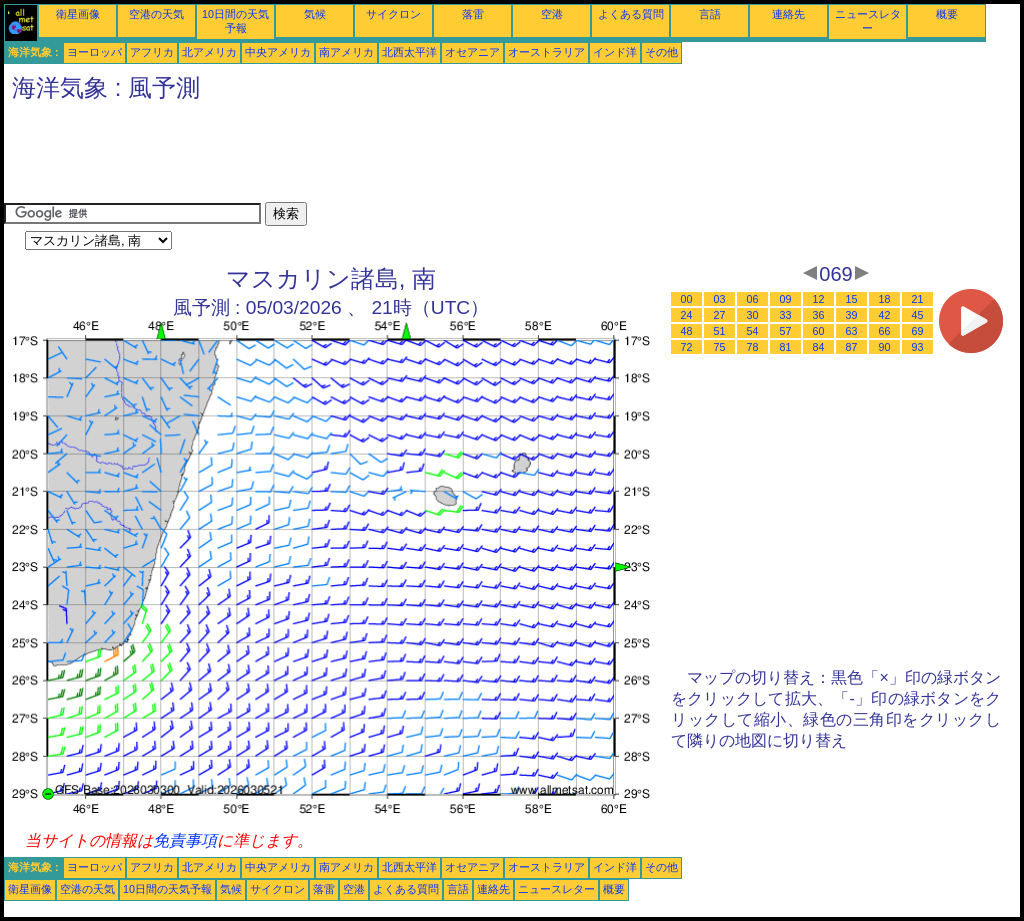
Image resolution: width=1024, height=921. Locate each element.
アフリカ (152, 52)
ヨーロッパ (94, 52)
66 (885, 331)
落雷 (473, 14)
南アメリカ (346, 52)
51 (720, 331)
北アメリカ (209, 52)
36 (819, 315)
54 (753, 331)
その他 (661, 52)
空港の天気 (156, 14)
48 (687, 331)
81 (786, 347)
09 (786, 299)
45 (918, 315)
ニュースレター (556, 889)
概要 (947, 14)
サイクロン (393, 14)
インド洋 (615, 52)
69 (918, 331)
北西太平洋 (409, 52)
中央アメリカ (278, 52)
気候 (315, 14)
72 (687, 347)
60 (819, 331)
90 (885, 347)
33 (786, 315)
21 (918, 299)
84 (819, 347)
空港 (552, 14)
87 (852, 347)
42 (885, 315)
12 (819, 299)
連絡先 (788, 14)
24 (687, 315)
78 (753, 347)
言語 (710, 14)
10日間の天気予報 (167, 889)
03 (720, 299)
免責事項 (185, 840)
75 (720, 347)
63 (852, 331)
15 (852, 299)
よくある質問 (631, 14)
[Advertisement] (368, 157)
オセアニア (472, 52)
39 (852, 315)
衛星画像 (78, 14)
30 (753, 315)
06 (753, 299)
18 (885, 299)
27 (720, 315)
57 (786, 331)
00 (687, 299)
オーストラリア (546, 52)
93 (918, 347)
